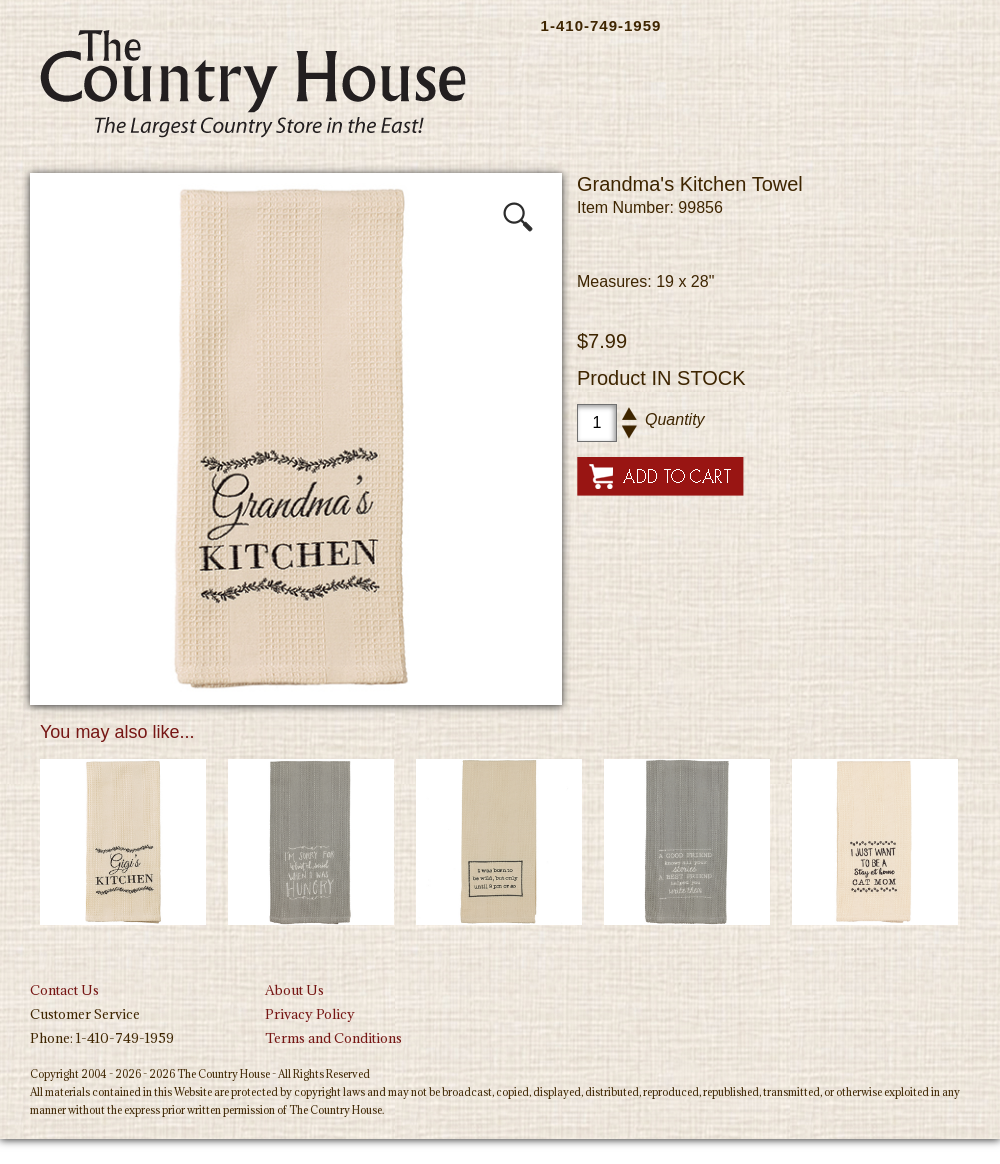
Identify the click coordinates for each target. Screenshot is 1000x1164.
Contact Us (64, 990)
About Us (294, 990)
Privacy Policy (310, 1014)
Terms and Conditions (333, 1038)
